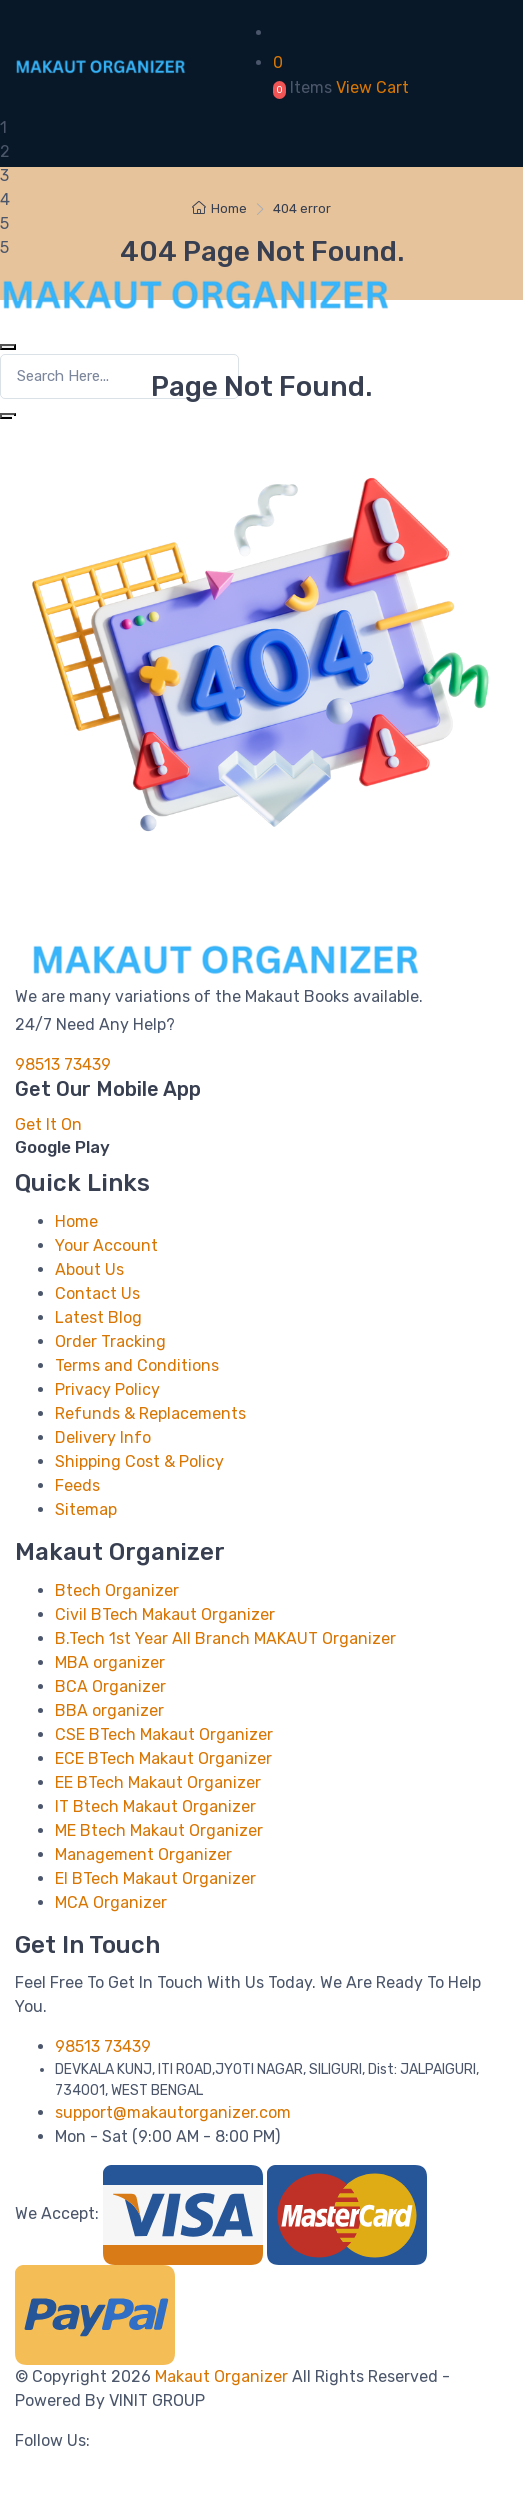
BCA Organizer (110, 1686)
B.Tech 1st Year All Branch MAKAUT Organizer (225, 1638)
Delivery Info (103, 1437)
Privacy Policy (107, 1389)
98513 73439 (63, 1064)
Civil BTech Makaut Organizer (165, 1614)
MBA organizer (110, 1662)
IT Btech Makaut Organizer (155, 1806)
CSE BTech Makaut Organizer (164, 1734)
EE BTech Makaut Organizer (158, 1782)
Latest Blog (98, 1317)
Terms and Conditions (137, 1365)
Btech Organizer (117, 1590)
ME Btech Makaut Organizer (159, 1830)
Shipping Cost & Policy (139, 1461)
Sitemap (86, 1509)
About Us (89, 1269)
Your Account (106, 1245)
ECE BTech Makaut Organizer (163, 1758)
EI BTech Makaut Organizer (155, 1878)
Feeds (77, 1485)
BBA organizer (109, 1710)
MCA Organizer (111, 1902)
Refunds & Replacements (150, 1413)
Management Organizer (143, 1854)
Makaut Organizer (223, 2376)
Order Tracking (110, 1341)
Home (219, 208)
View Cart (372, 87)
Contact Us (97, 1293)
